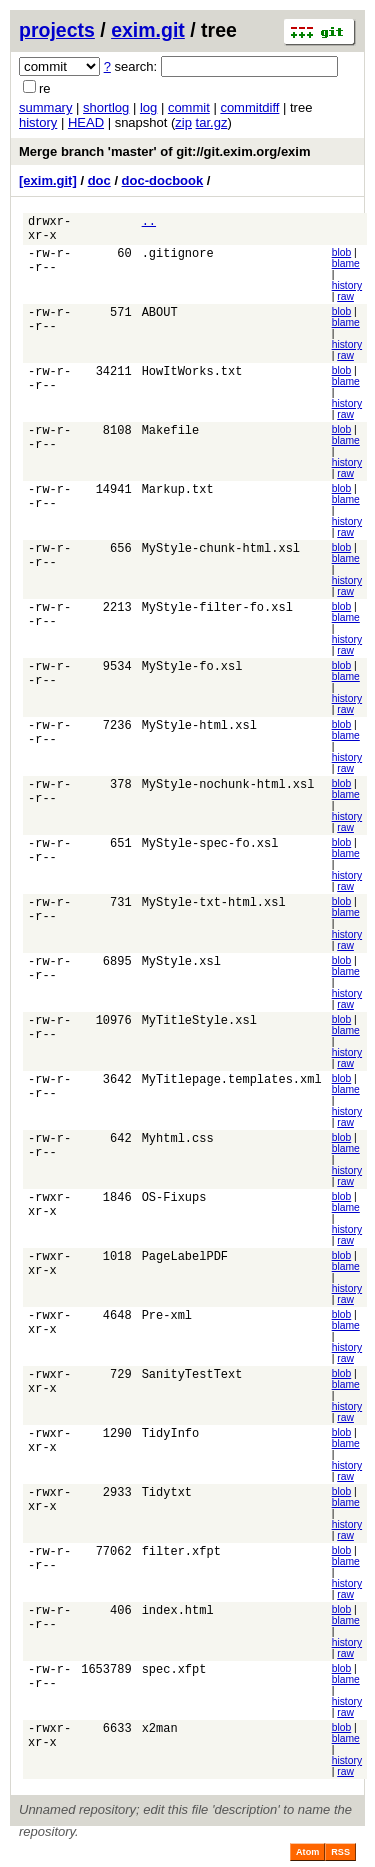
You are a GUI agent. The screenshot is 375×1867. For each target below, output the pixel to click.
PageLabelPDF (185, 1264)
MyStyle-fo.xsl (192, 674)
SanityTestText (192, 1382)
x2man (160, 1736)
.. (149, 223)
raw (345, 302)
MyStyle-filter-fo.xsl (217, 615)
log (148, 107)
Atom (307, 1858)
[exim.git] (48, 180)
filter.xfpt (181, 1559)
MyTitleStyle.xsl (199, 1028)
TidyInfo (171, 1441)
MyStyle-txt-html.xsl (214, 910)
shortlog (106, 107)
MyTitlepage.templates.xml (232, 1087)
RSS (340, 1858)
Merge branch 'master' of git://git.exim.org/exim (165, 151)
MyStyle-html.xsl (199, 733)
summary (45, 107)
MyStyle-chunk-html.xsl (221, 556)
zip (183, 122)
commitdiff (249, 107)
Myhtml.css (178, 1146)
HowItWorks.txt (192, 379)
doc (99, 180)
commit (189, 107)
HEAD (86, 122)
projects (57, 30)
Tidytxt (167, 1500)
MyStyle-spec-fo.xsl (210, 851)
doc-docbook (163, 180)
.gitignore (178, 261)
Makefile (171, 438)
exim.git (148, 30)
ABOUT (160, 320)
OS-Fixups (174, 1205)
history (38, 122)
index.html (178, 1618)
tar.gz (212, 122)
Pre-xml (167, 1323)
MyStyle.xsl (181, 969)
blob (342, 258)
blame (346, 269)
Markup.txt (178, 497)
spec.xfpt (174, 1677)
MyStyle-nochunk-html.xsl (228, 792)
